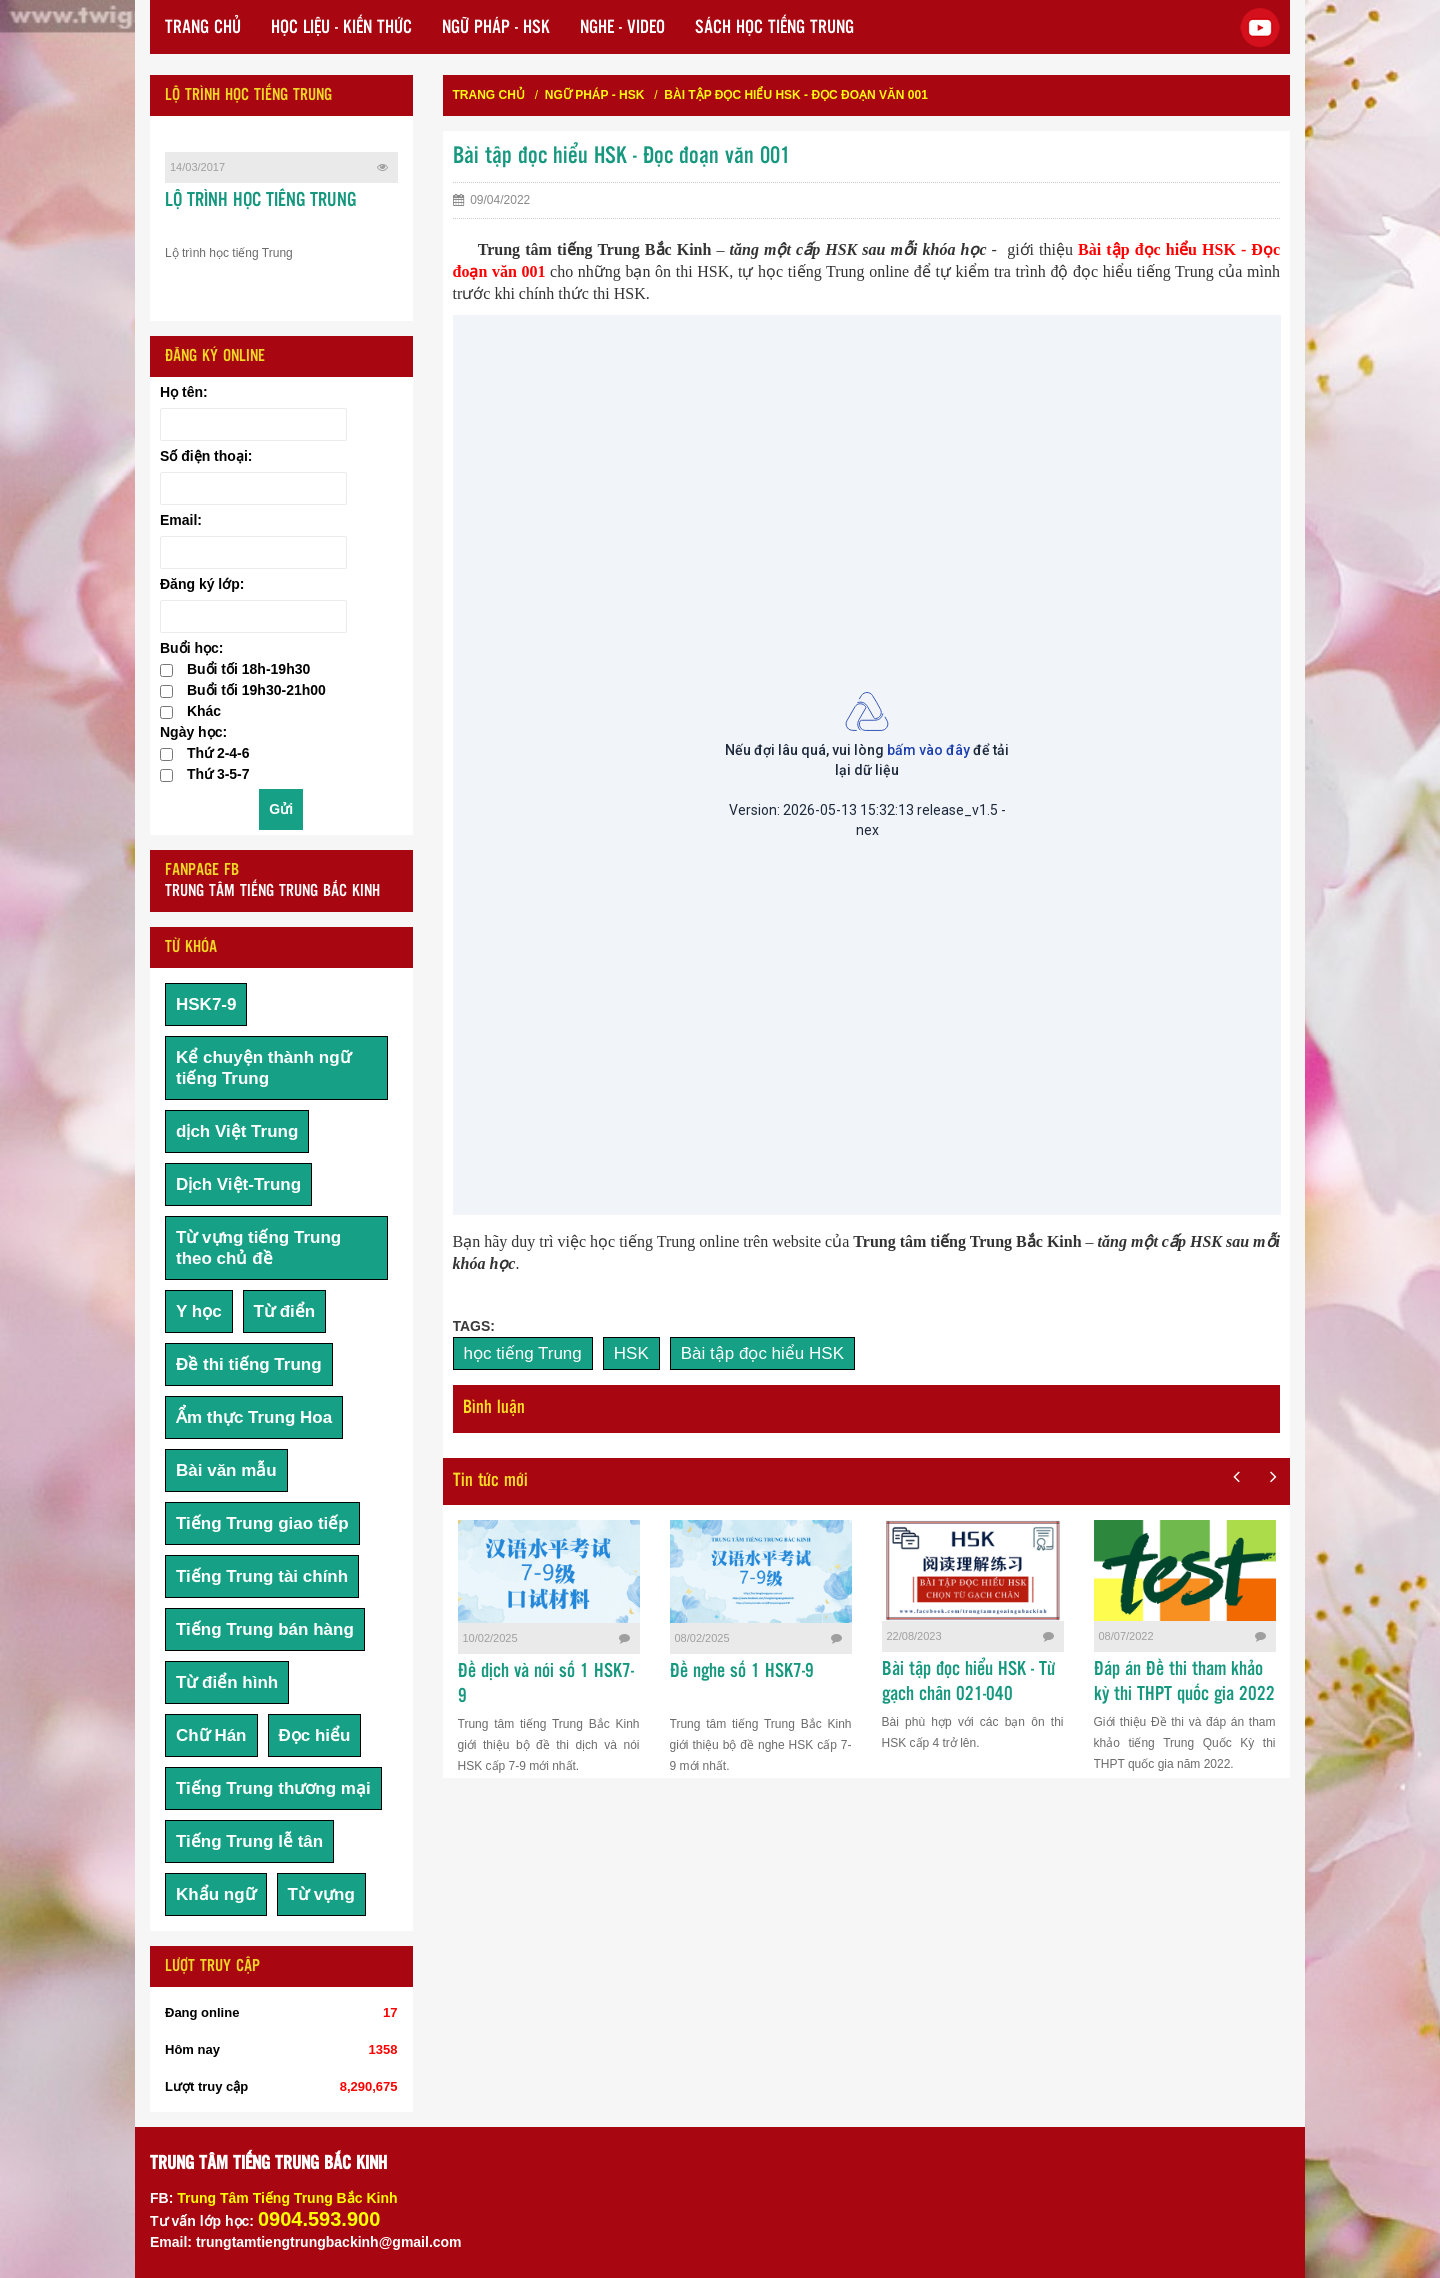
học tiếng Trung (523, 1353)
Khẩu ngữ (216, 1894)
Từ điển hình (227, 1682)
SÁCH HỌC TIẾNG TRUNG (774, 28)
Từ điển (285, 1311)
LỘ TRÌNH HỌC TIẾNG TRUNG (260, 201)
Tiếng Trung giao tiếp (262, 1523)
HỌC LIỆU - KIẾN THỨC (341, 28)
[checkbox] (166, 670)
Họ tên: (184, 392)
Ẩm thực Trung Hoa (254, 1417)
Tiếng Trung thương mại (273, 1788)
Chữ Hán (211, 1735)
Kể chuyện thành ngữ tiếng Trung (263, 1068)
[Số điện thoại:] (253, 488)
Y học (199, 1311)
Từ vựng (321, 1894)
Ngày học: (193, 732)
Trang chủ (489, 95)
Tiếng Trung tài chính (262, 1576)
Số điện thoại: (206, 456)
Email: (181, 520)
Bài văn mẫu (226, 1470)
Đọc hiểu (315, 1735)
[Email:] (253, 552)
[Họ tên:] (253, 424)
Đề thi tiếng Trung (249, 1364)
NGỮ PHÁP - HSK (496, 28)
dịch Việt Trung (237, 1131)
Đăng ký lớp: (202, 584)
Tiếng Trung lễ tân (249, 1841)
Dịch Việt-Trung (238, 1184)
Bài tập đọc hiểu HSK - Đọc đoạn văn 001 (795, 95)
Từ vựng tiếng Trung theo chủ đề (258, 1248)
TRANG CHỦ (203, 28)
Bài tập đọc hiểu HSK (762, 1353)
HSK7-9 (206, 1004)
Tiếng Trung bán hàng (265, 1629)
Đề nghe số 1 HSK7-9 (742, 1672)
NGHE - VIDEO (622, 28)
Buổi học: (191, 648)
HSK (631, 1353)
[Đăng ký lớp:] (253, 616)
